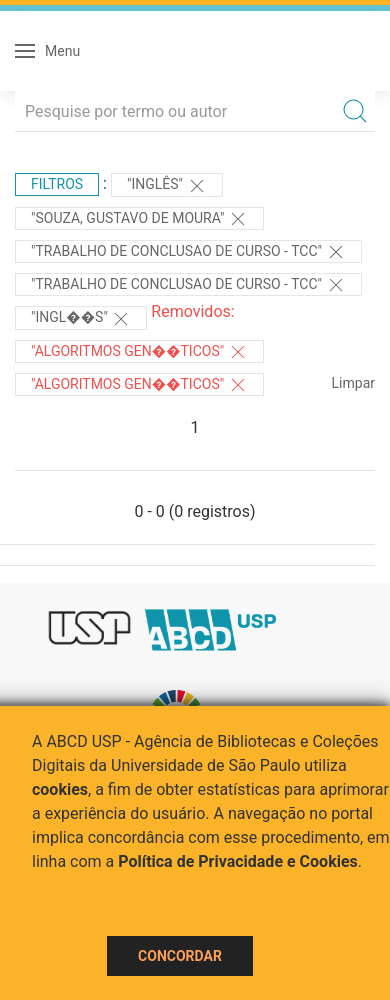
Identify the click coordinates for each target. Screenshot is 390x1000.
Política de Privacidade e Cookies (238, 861)
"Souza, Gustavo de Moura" (139, 219)
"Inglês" (167, 186)
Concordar (180, 956)
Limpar (353, 383)
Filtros (57, 184)
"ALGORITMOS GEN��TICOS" (139, 352)
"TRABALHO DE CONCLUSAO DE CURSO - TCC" (188, 252)
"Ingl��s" (81, 319)
